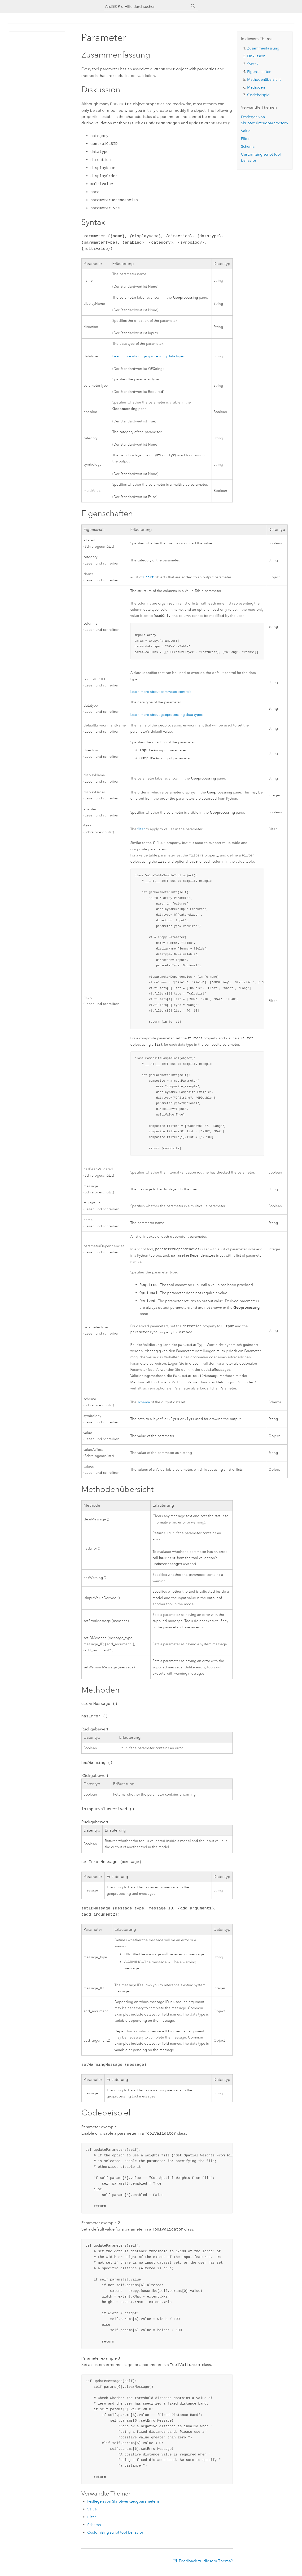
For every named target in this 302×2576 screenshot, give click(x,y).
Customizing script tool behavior (115, 2538)
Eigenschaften (259, 71)
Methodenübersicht (264, 79)
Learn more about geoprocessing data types (148, 355)
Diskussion (256, 56)
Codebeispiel (258, 95)
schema (143, 1407)
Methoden (256, 87)
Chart (148, 576)
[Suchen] (193, 6)
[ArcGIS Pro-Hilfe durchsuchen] (146, 6)
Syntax (252, 64)
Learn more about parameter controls (160, 691)
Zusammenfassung (263, 48)
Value (92, 2515)
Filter (91, 2522)
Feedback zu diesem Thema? (206, 2566)
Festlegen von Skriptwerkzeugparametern (123, 2507)
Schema (94, 2530)
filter (141, 828)
